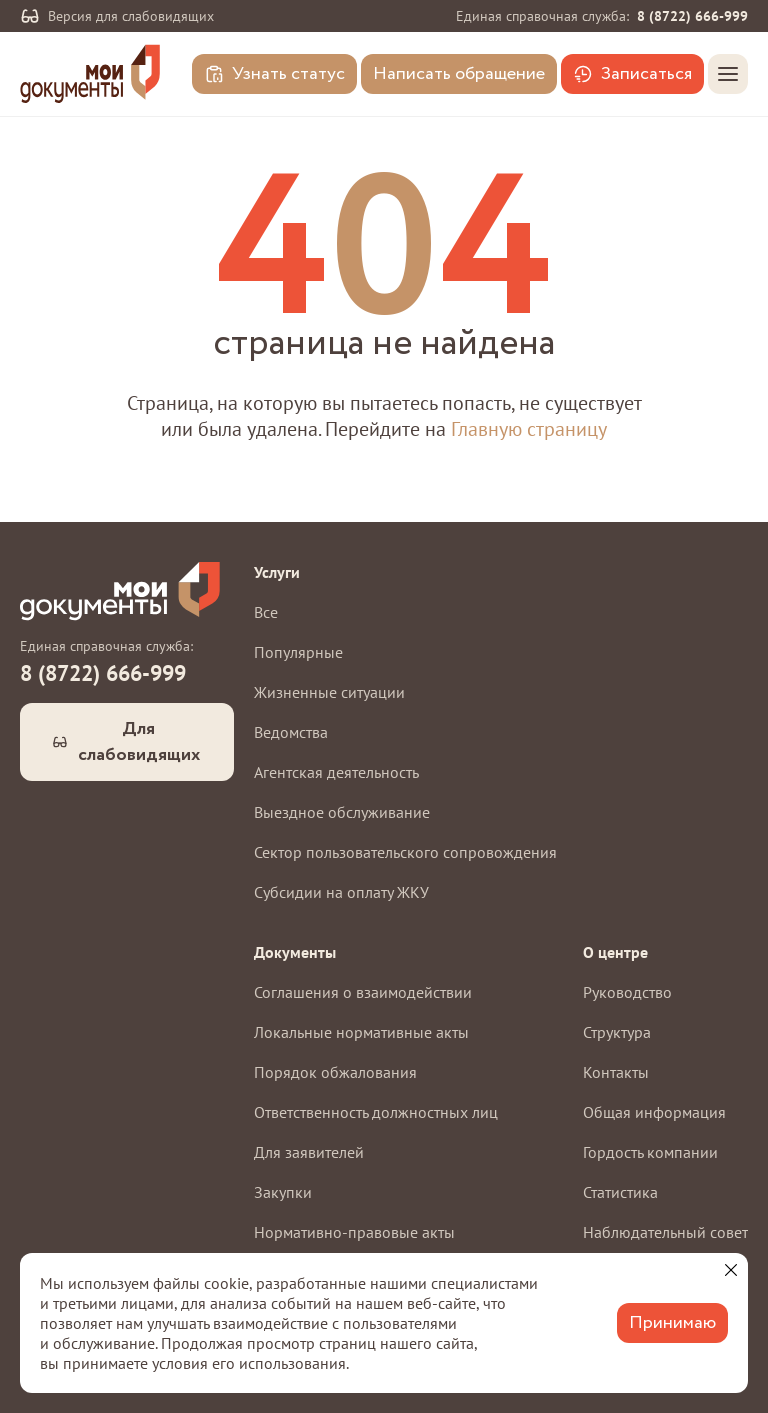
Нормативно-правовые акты (354, 1232)
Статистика (620, 1192)
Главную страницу (529, 429)
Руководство (627, 992)
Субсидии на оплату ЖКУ (341, 892)
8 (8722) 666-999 (692, 16)
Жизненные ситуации (329, 692)
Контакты (616, 1072)
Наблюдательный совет (665, 1232)
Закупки (283, 1192)
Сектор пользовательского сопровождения (405, 852)
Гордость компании (650, 1152)
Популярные (298, 652)
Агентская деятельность (336, 772)
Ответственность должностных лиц (376, 1112)
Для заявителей (309, 1152)
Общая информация (654, 1112)
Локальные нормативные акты (361, 1032)
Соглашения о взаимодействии (363, 992)
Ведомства (291, 732)
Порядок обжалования (335, 1072)
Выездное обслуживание (342, 812)
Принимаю (672, 1323)
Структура (617, 1032)
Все (266, 612)
